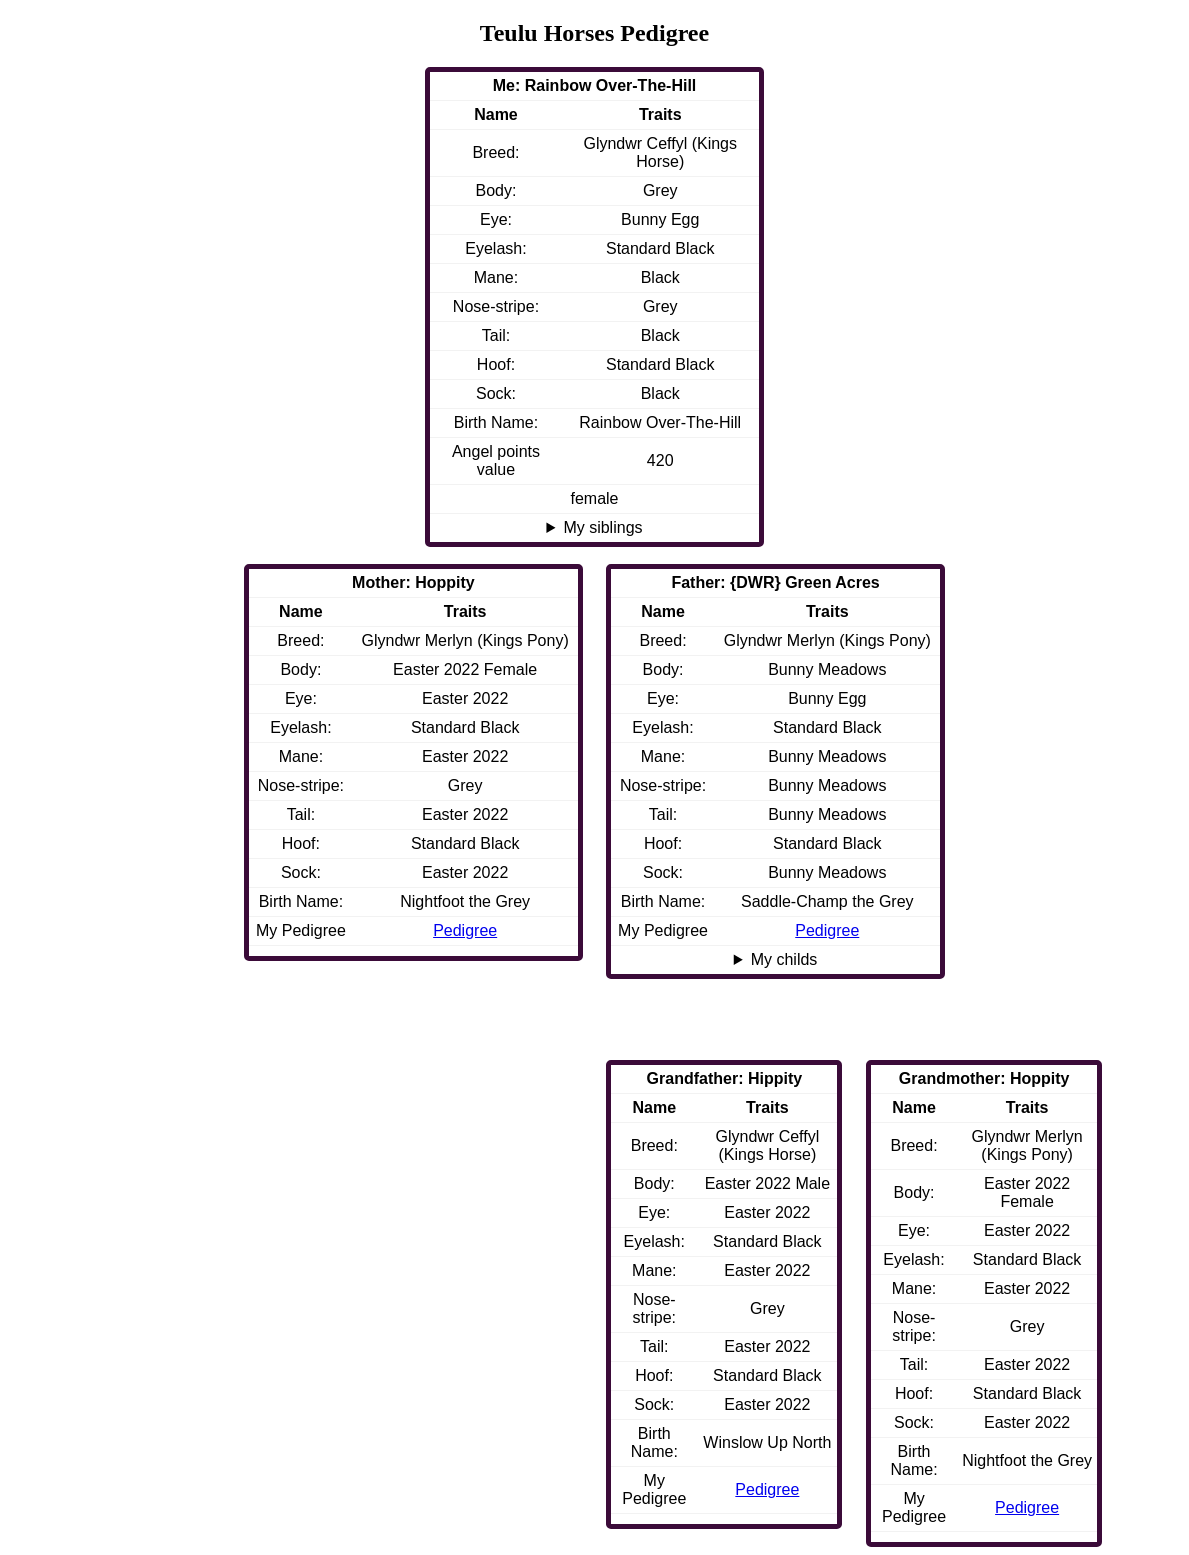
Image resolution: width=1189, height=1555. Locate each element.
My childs (784, 959)
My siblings (602, 527)
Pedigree (827, 930)
